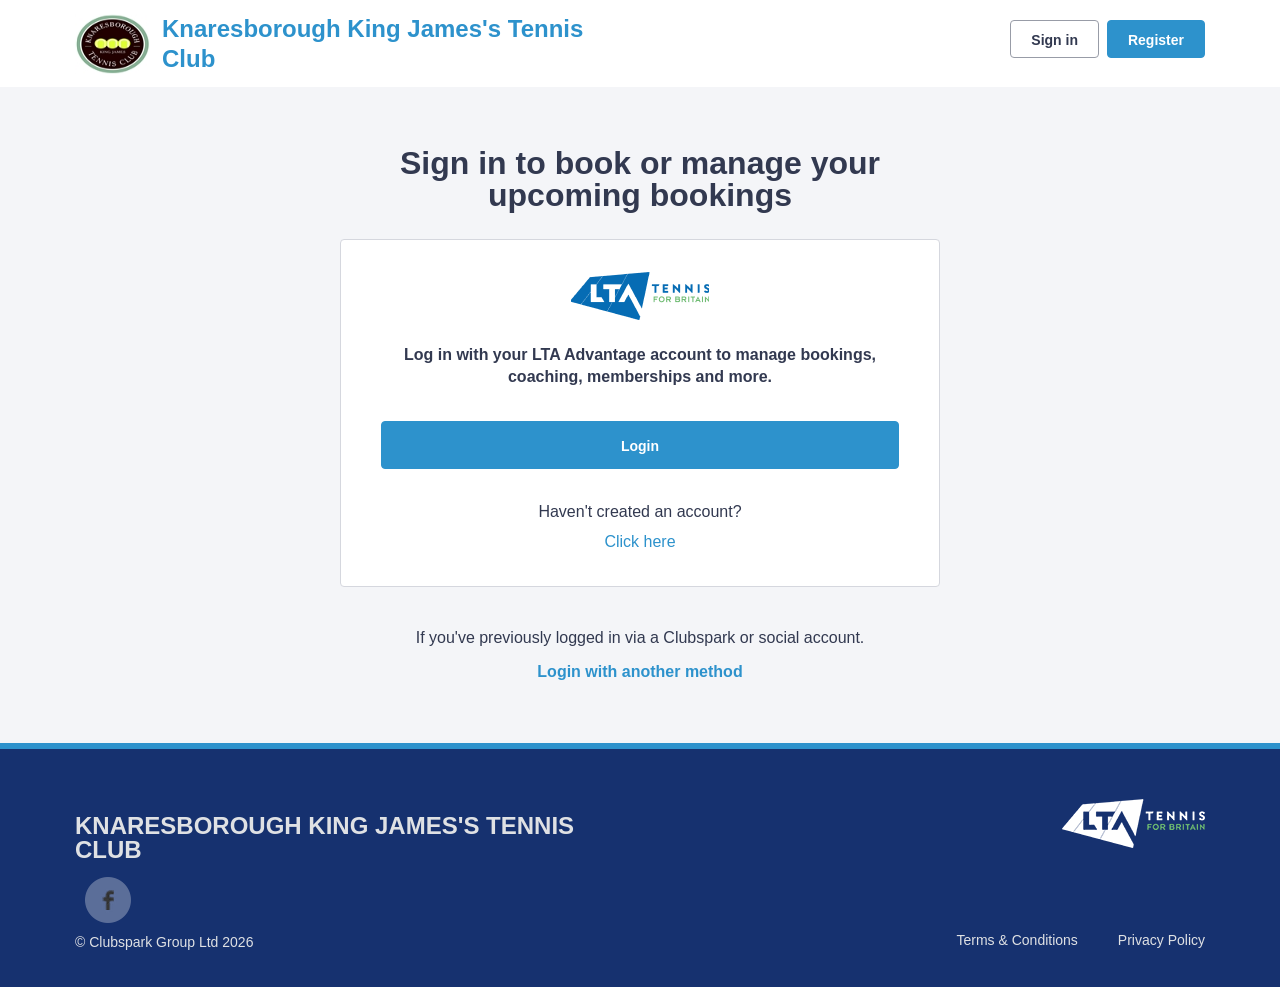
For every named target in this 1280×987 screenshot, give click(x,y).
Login (640, 446)
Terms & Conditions (1016, 940)
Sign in (1054, 40)
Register (1156, 40)
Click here (639, 541)
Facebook (108, 900)
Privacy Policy (1161, 940)
